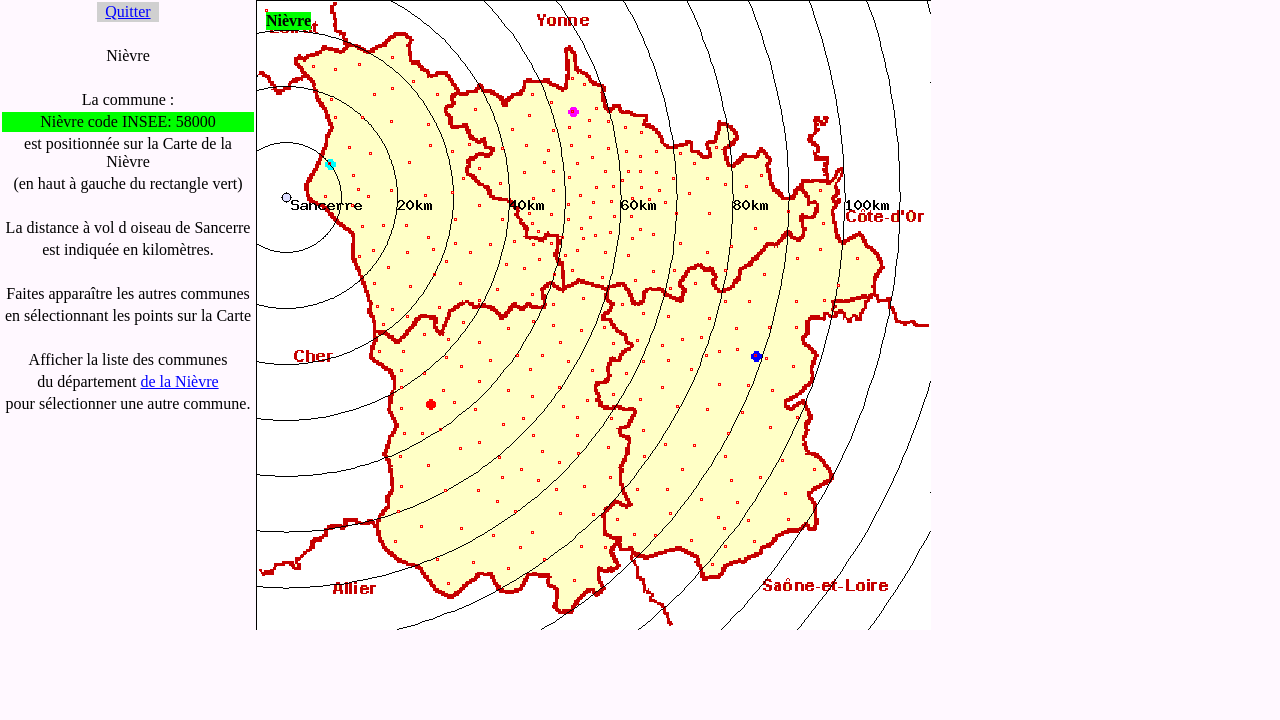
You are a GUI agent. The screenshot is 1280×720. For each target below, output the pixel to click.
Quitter (127, 11)
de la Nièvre (179, 381)
